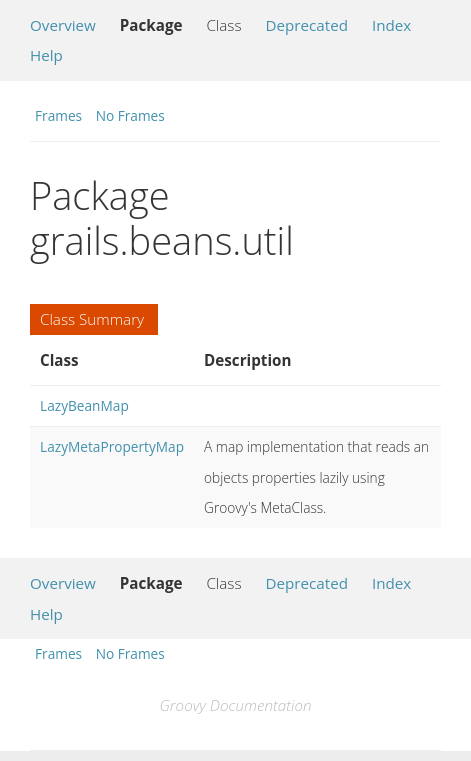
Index (391, 25)
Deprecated (306, 25)
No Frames (130, 115)
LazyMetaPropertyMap (112, 446)
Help (46, 55)
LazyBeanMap (84, 405)
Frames (58, 115)
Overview (63, 25)
